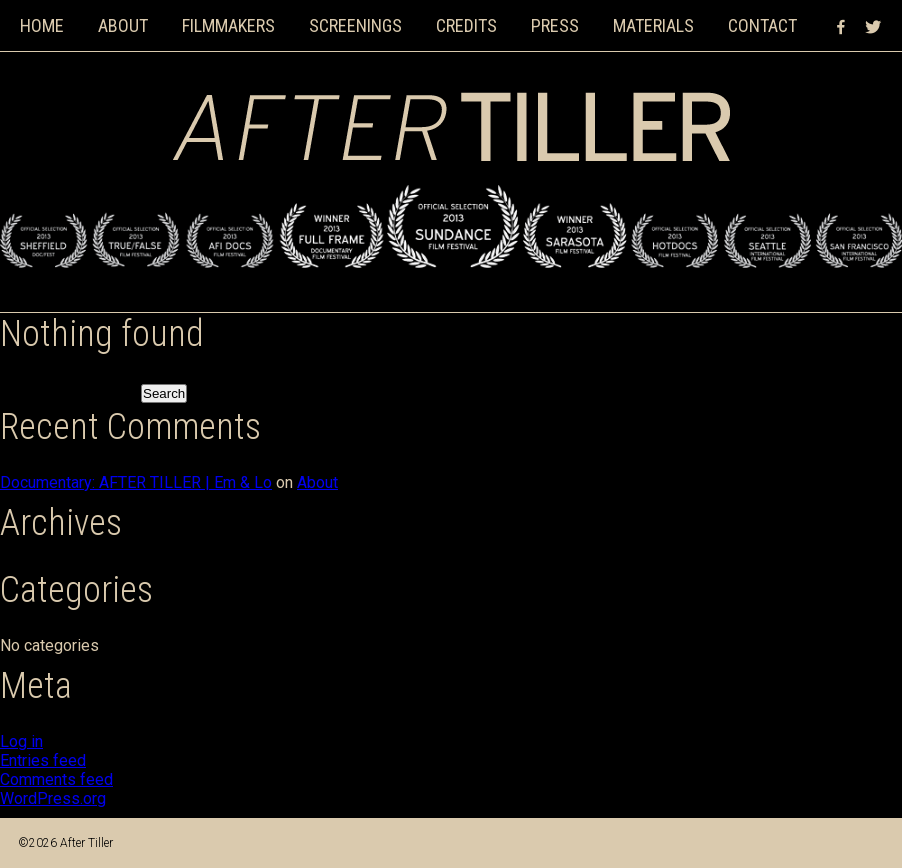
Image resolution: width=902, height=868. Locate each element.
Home (42, 25)
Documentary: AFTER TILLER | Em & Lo (136, 482)
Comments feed (56, 779)
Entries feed (43, 760)
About (123, 25)
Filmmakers (228, 25)
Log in (21, 741)
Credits (466, 25)
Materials (653, 25)
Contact (762, 25)
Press (555, 25)
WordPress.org (53, 798)
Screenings (355, 25)
